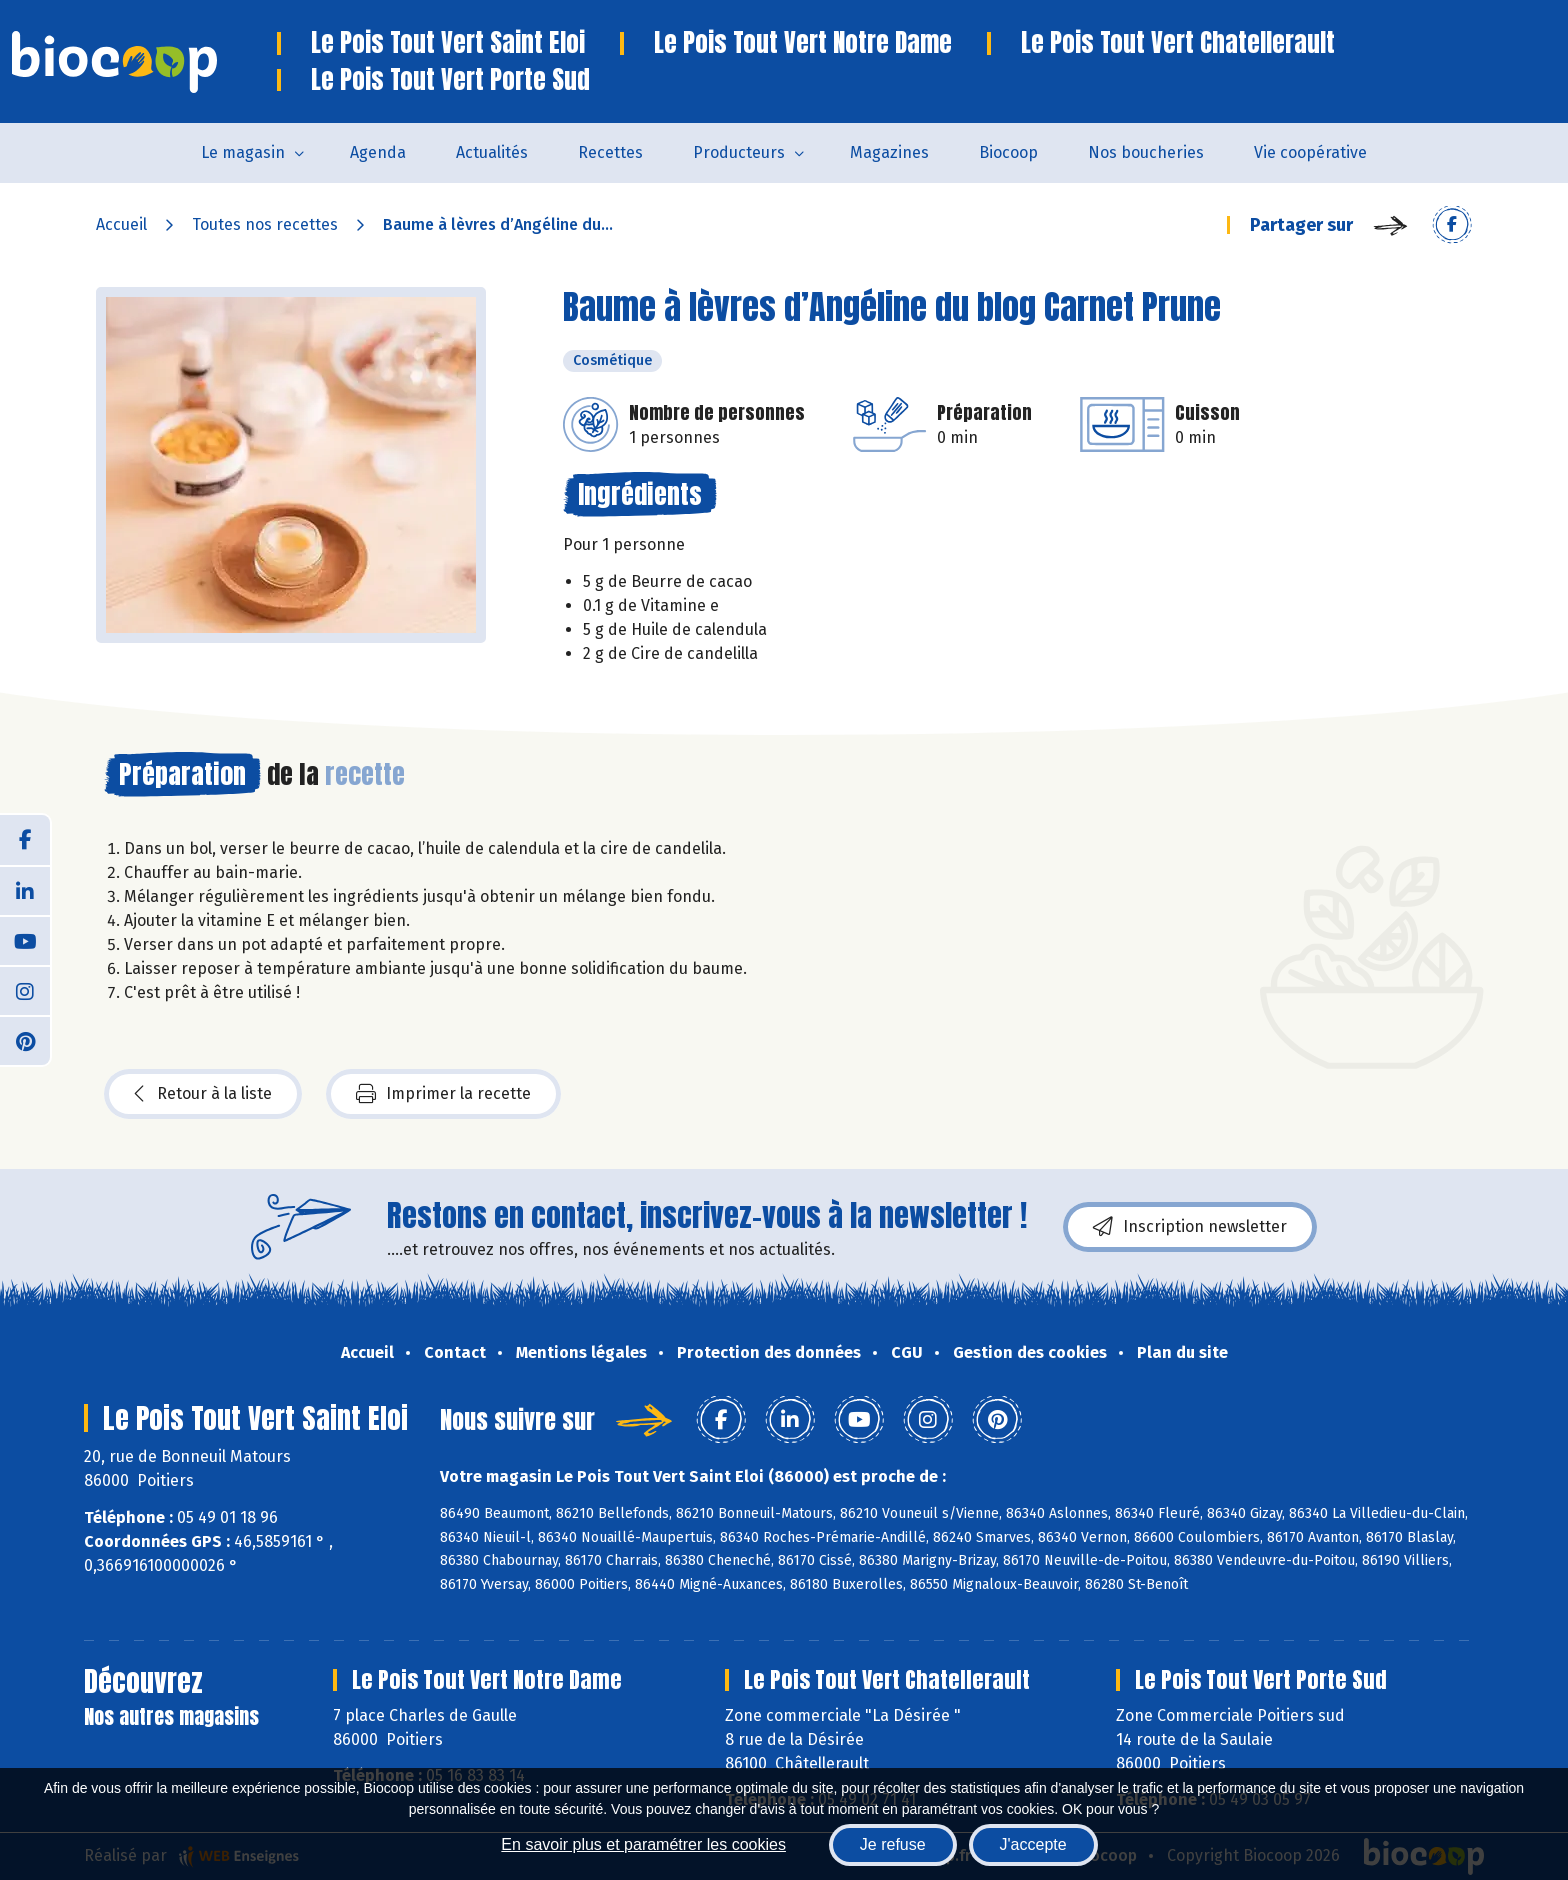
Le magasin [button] (243, 152)
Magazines (889, 152)
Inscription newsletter (1190, 1227)
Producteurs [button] (739, 152)
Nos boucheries (1146, 152)
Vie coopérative (1310, 152)
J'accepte (1033, 1844)
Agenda (378, 152)
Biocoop (1008, 152)
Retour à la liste (203, 1094)
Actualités (492, 152)
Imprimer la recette (443, 1094)
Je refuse (893, 1844)
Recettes (610, 152)
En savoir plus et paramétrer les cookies (643, 1844)
